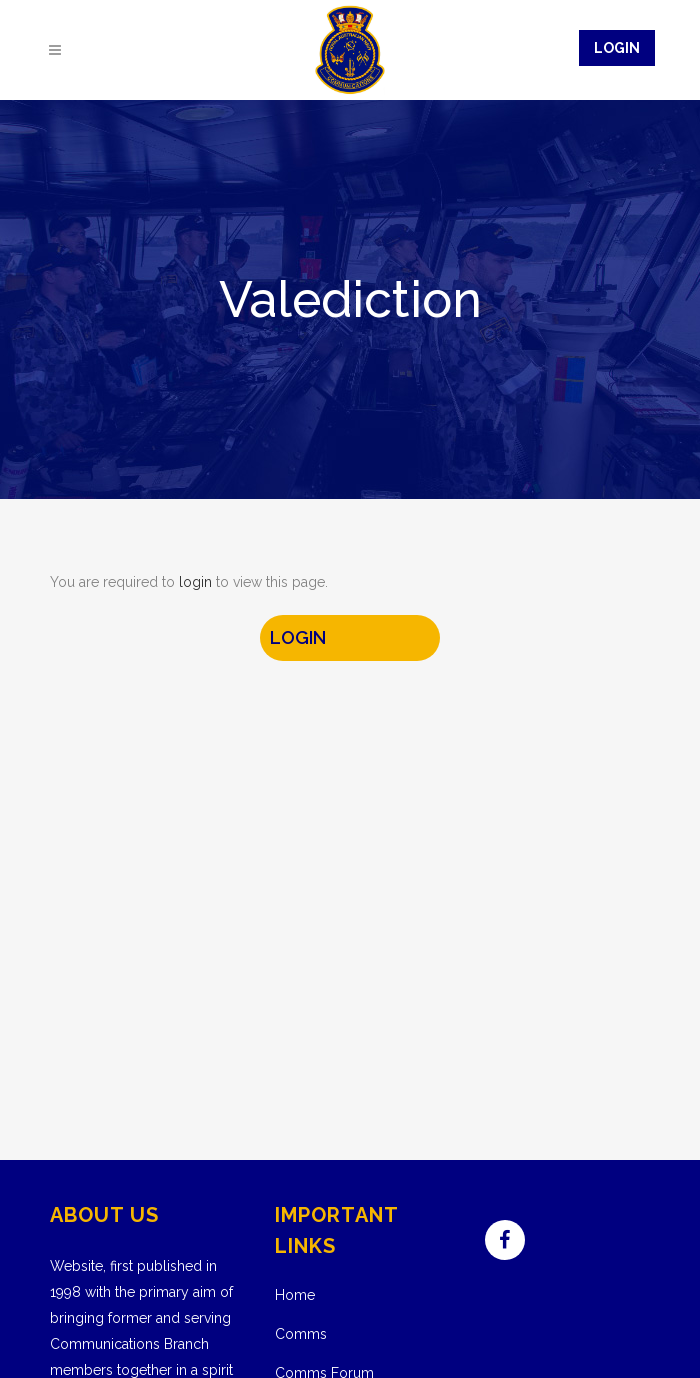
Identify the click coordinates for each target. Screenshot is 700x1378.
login (195, 582)
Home (295, 1295)
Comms (301, 1334)
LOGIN (298, 637)
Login (617, 48)
